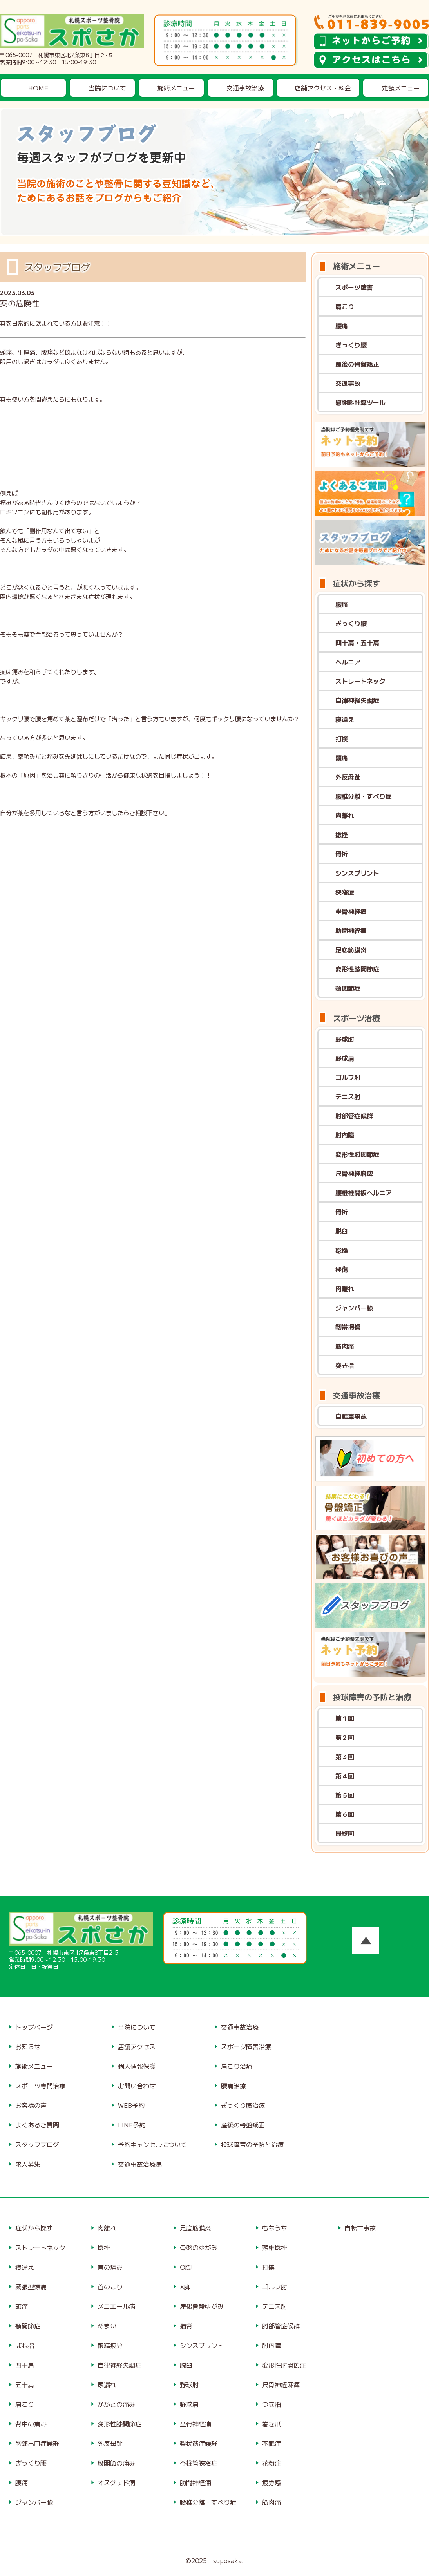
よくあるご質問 (37, 2124)
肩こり (344, 306)
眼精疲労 (110, 2345)
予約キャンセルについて (152, 2144)
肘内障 (344, 1135)
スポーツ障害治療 (246, 2046)
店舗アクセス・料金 (323, 87)
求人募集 (27, 2164)
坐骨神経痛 (351, 911)
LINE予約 (131, 2124)
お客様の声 (31, 2105)
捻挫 (341, 834)
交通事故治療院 (140, 2164)
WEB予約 (131, 2105)
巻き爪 (271, 2423)
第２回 (344, 1737)
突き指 (344, 1365)
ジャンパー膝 (354, 1307)
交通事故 (347, 383)
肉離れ (344, 815)
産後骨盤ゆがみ (202, 2306)
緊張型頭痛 (31, 2286)
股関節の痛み (116, 2462)
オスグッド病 (116, 2482)
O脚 (186, 2267)
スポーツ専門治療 (40, 2085)
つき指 (271, 2404)
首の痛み (110, 2267)
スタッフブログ (37, 2144)
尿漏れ (107, 2384)
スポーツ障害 (354, 287)
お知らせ (27, 2046)
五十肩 (24, 2384)
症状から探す (34, 2227)
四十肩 (24, 2365)
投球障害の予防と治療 (252, 2144)
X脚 (185, 2286)
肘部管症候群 (354, 1115)
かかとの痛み (116, 2404)
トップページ (34, 2026)
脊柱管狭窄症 (198, 2462)
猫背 (186, 2325)
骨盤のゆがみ (198, 2247)
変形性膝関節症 (357, 968)
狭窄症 (344, 892)
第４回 (344, 1775)
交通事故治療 (245, 87)
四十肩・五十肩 (357, 642)
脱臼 (341, 1231)
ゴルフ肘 (347, 1077)
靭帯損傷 (347, 1326)
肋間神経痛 (351, 930)
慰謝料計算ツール (360, 402)
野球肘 (344, 1039)
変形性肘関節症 (357, 1154)
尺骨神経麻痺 (354, 1173)
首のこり (110, 2286)
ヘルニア (347, 661)
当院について (107, 87)
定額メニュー (401, 87)
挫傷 (341, 1269)
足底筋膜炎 (351, 949)
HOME (38, 87)
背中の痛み (31, 2423)
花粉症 (271, 2462)
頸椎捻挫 (274, 2247)
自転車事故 (351, 1416)
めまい (107, 2325)
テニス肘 (347, 1096)
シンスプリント (357, 872)
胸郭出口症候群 (37, 2443)
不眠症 (271, 2443)
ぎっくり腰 (351, 344)
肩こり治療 (236, 2066)
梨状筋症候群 (198, 2443)
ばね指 (24, 2345)
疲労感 (271, 2482)
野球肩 (344, 1058)
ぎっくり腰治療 (243, 2105)
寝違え (344, 719)
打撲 (341, 738)
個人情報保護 (137, 2066)
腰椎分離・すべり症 (363, 796)
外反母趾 (347, 776)
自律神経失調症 (357, 700)
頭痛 (341, 757)
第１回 (344, 1718)
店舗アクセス (137, 2046)
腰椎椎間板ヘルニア (363, 1192)
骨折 (341, 853)
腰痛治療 (233, 2085)
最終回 (344, 1833)
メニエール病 (116, 2306)
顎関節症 (347, 988)
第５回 (344, 1795)
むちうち (274, 2227)
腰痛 (341, 325)
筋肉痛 (344, 1346)
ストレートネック (360, 681)
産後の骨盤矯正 (357, 364)
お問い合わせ (137, 2085)
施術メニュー (176, 87)
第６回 (344, 1814)
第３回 (344, 1756)
